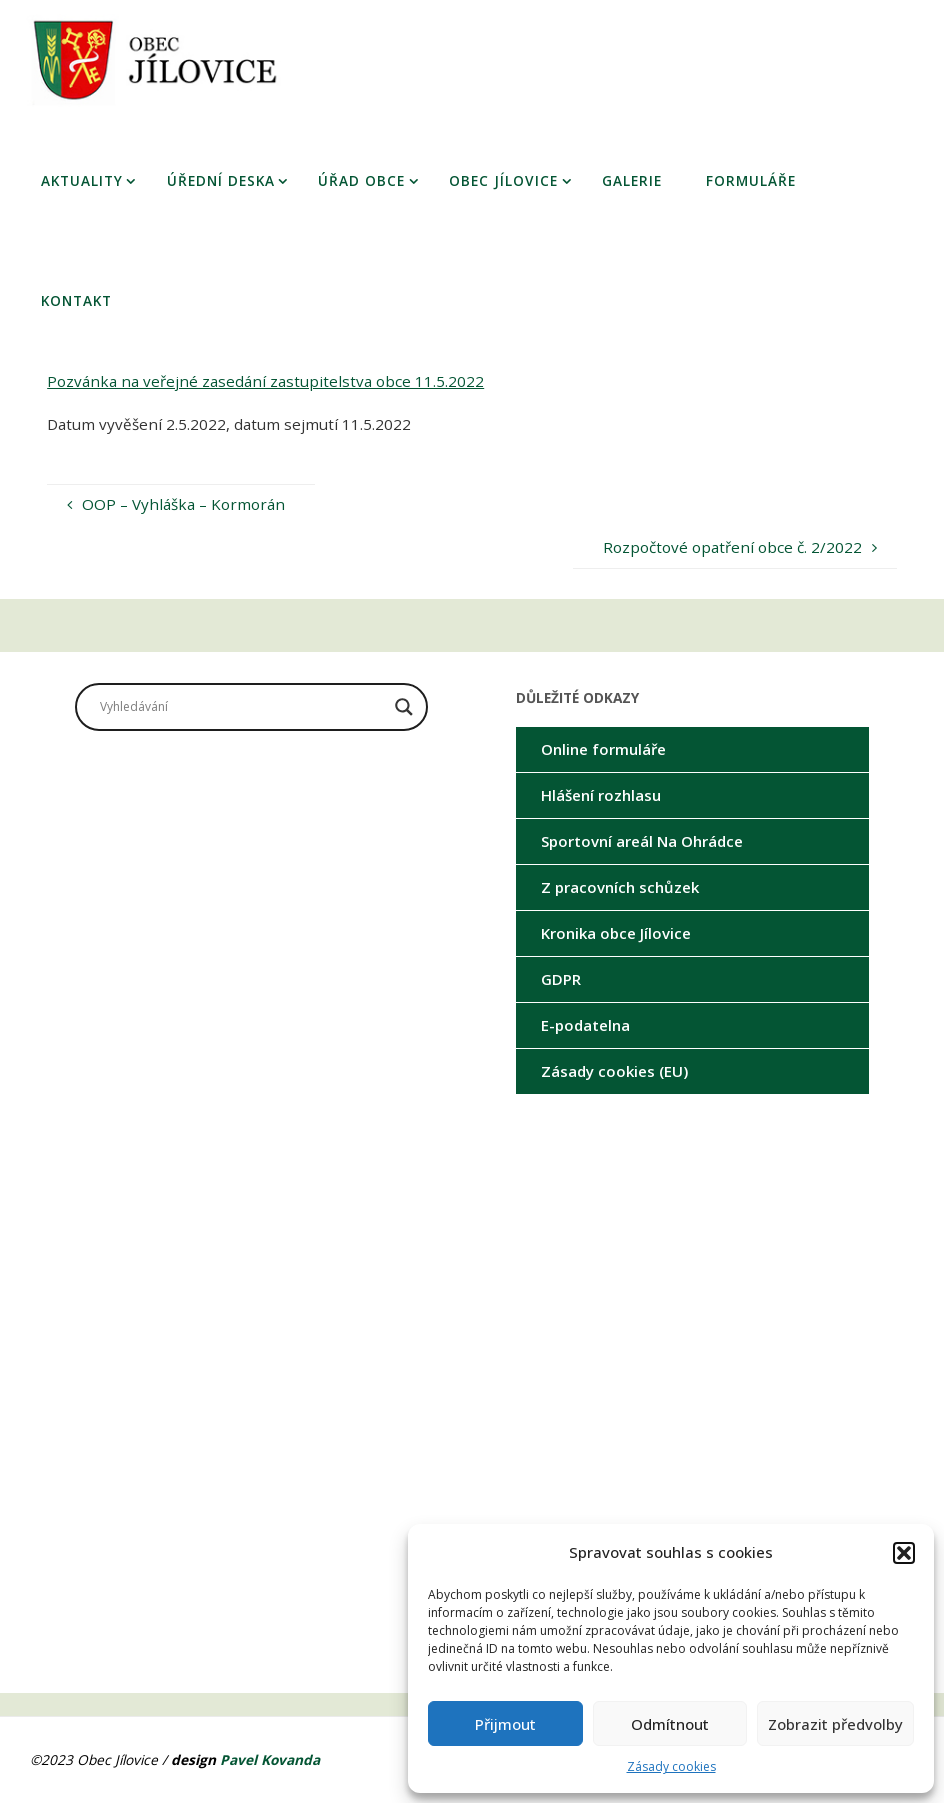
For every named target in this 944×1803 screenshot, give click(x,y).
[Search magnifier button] (404, 707)
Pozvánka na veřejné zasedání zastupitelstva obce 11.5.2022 (265, 381)
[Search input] (242, 707)
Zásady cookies (671, 1766)
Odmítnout (670, 1724)
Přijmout (505, 1724)
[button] (904, 1553)
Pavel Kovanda (270, 1759)
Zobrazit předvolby (835, 1724)
